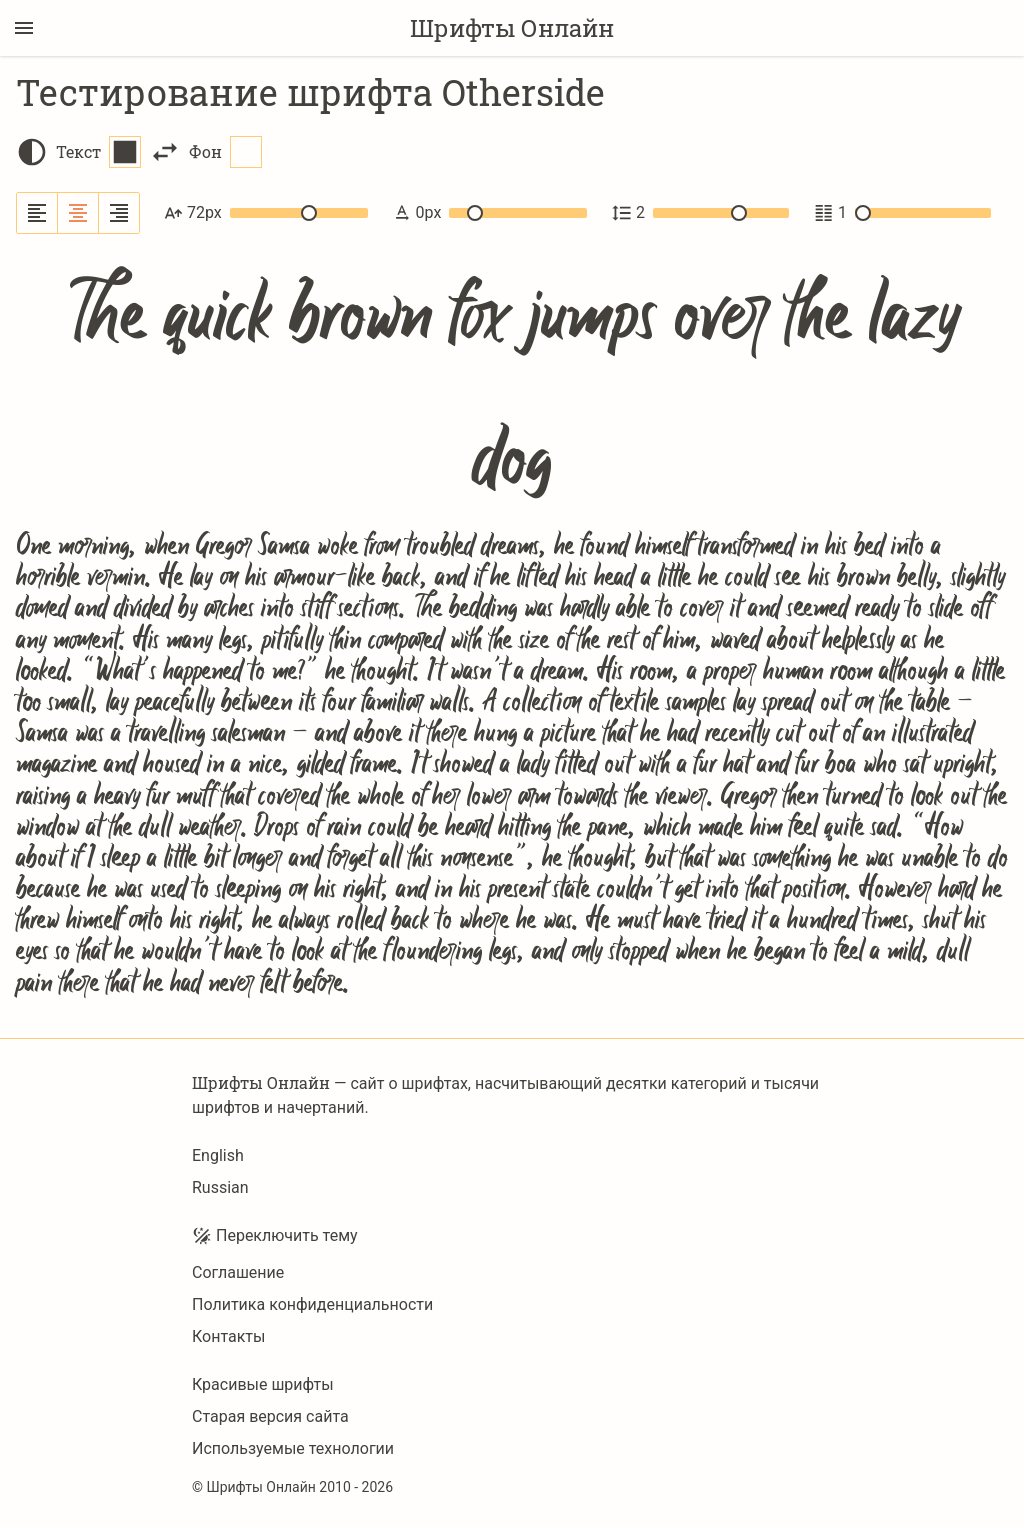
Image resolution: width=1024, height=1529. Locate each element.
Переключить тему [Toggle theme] (275, 1236)
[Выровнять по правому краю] (119, 213)
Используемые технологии (293, 1448)
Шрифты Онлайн (512, 28)
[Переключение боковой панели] (24, 28)
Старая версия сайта (270, 1416)
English (218, 1155)
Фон (225, 152)
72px (266, 213)
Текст (98, 152)
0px (489, 213)
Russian (220, 1187)
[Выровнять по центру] (78, 213)
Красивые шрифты (263, 1384)
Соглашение (238, 1272)
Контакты (228, 1336)
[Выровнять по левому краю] (37, 213)
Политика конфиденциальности (312, 1304)
